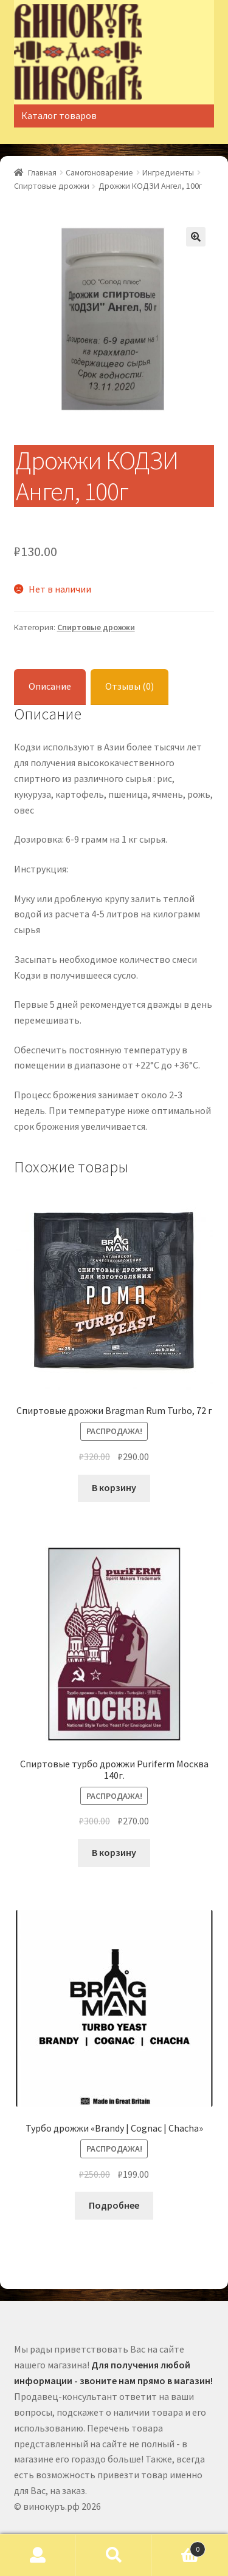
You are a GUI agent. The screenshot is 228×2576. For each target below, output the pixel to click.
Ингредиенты (168, 172)
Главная (42, 172)
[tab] (50, 687)
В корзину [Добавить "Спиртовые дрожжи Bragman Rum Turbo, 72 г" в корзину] (114, 1487)
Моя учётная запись (38, 2555)
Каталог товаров (59, 115)
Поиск (114, 2555)
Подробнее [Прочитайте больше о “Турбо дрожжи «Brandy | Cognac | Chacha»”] (114, 2205)
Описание (50, 686)
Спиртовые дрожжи (51, 185)
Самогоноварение (99, 172)
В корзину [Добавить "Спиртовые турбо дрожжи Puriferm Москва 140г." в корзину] (114, 1852)
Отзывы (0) (129, 686)
